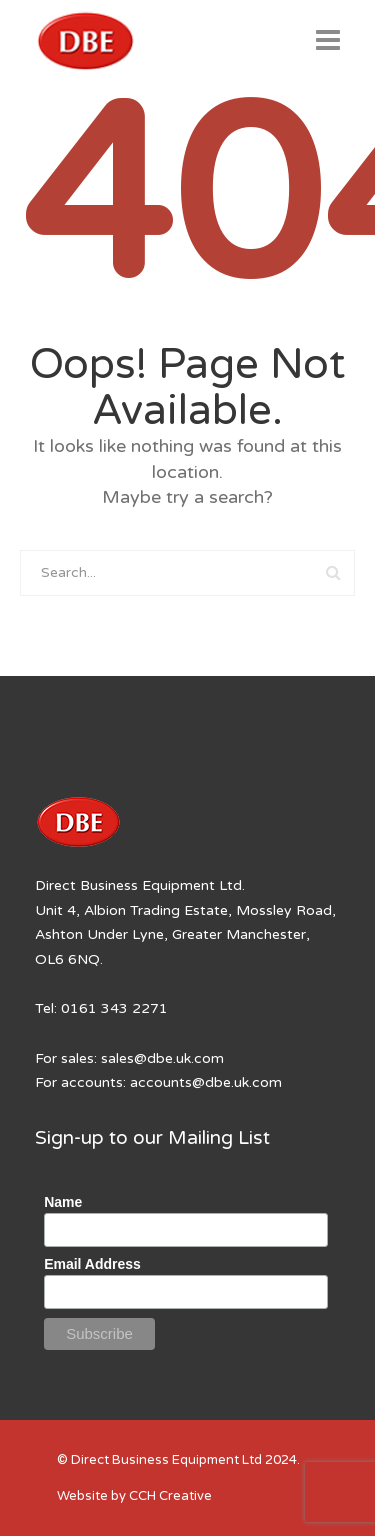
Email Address (92, 1264)
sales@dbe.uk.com (162, 1058)
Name (63, 1202)
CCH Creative (170, 1496)
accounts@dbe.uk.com (206, 1082)
